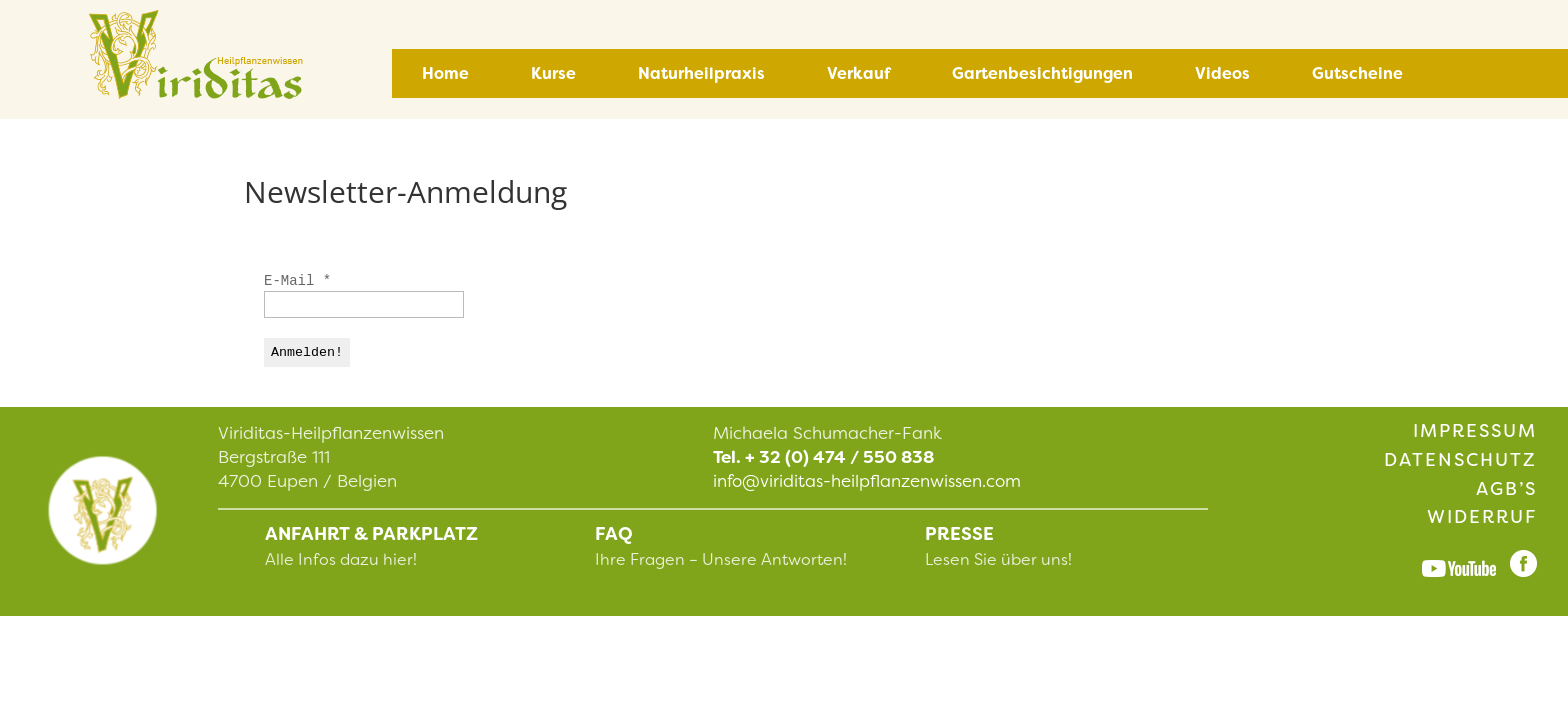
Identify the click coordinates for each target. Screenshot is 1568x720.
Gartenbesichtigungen (1042, 73)
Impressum (1475, 431)
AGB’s (1506, 489)
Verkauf (858, 73)
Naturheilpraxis (701, 73)
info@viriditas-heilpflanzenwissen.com (867, 481)
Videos (1222, 73)
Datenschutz (1460, 460)
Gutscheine (1357, 73)
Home (445, 73)
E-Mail (297, 281)
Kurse (553, 73)
